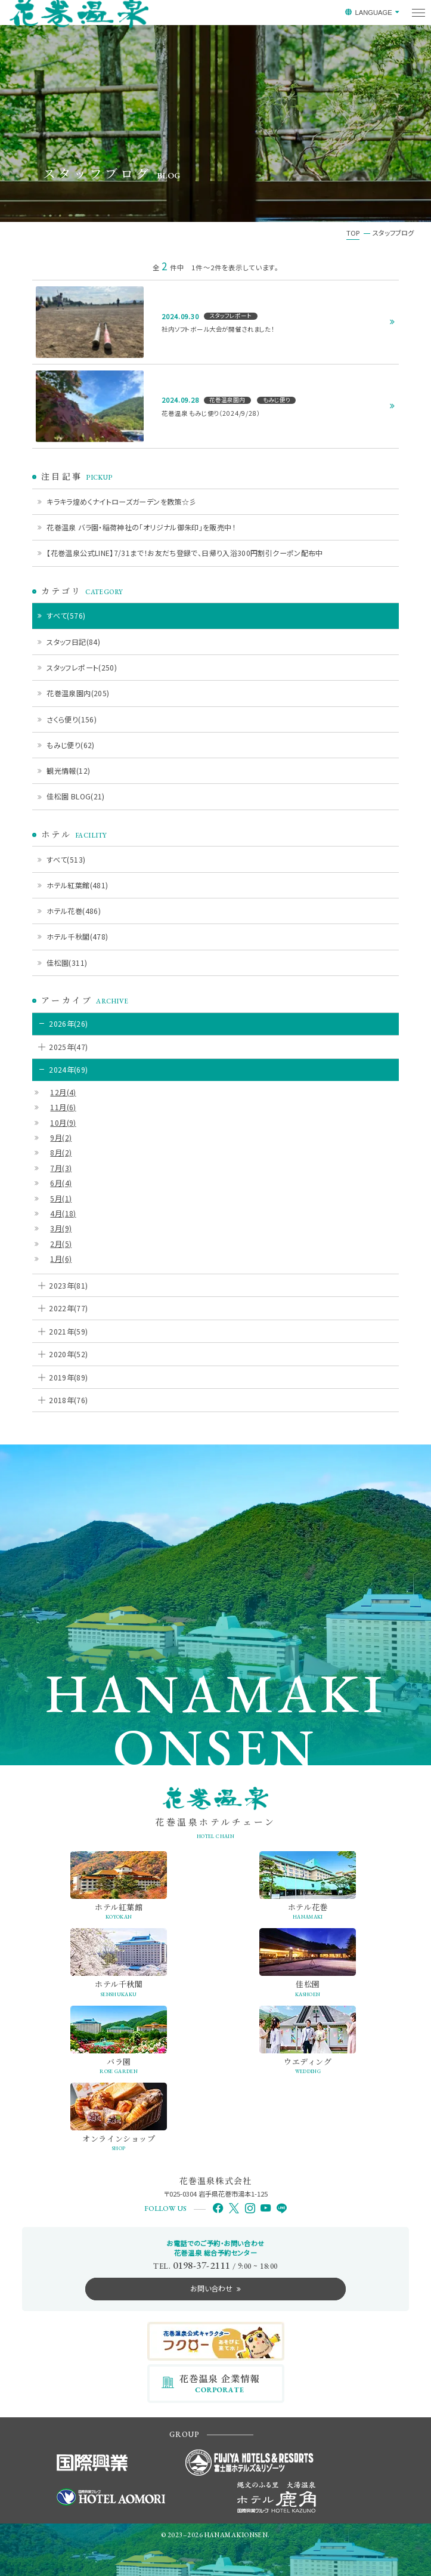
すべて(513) (65, 859)
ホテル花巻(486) (73, 911)
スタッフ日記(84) (73, 642)
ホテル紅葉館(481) (77, 885)
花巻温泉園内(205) (77, 693)
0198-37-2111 (201, 2265)
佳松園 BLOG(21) (75, 796)
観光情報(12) (68, 770)
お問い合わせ (211, 2288)
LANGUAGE (373, 12)
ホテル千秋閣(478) (77, 936)
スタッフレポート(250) (81, 667)
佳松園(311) (66, 962)
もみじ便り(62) (70, 745)
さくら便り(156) (71, 719)
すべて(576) (65, 615)
